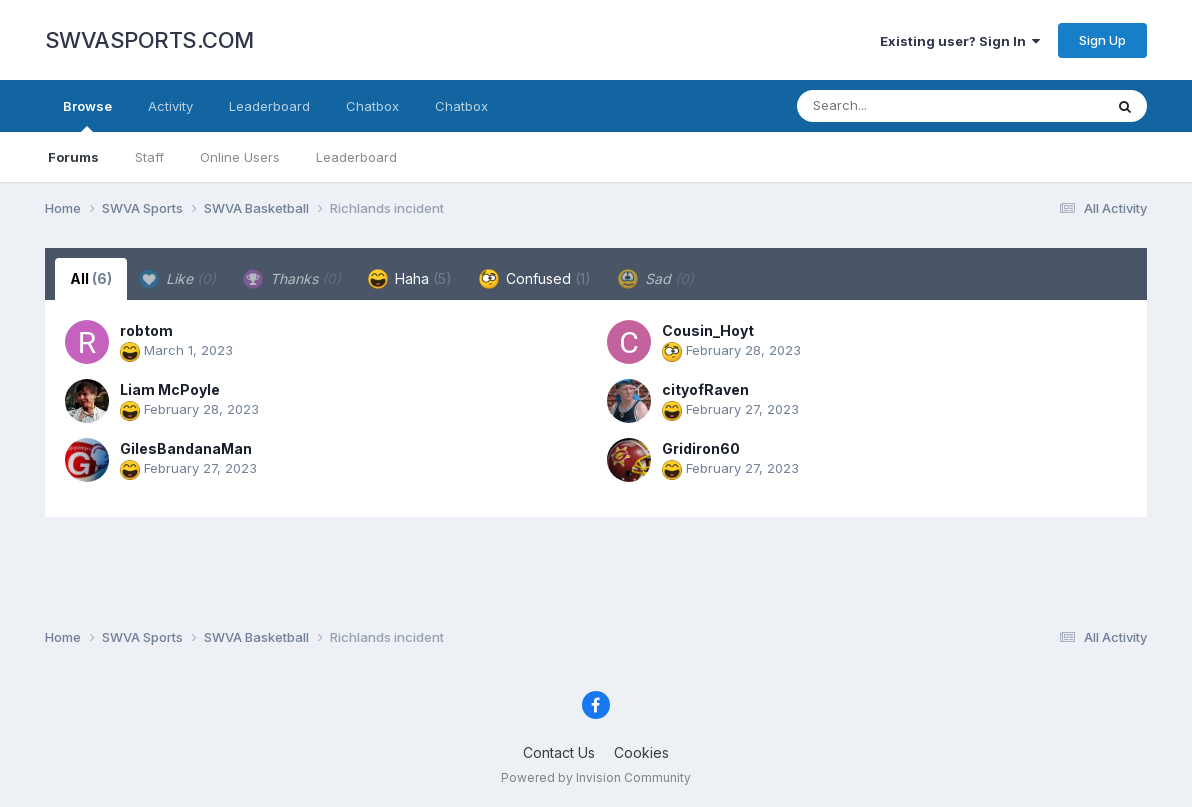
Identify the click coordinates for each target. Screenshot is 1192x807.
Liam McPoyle (170, 389)
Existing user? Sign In (960, 41)
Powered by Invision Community (596, 777)
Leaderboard (356, 157)
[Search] (895, 106)
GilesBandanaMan (186, 448)
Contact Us (559, 752)
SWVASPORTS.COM (149, 40)
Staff (149, 157)
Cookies (641, 752)
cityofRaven (705, 389)
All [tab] (91, 278)
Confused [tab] (535, 279)
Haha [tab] (410, 279)
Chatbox (372, 106)
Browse (87, 115)
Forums (73, 157)
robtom (146, 330)
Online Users (240, 157)
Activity (170, 106)
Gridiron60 (701, 448)
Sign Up (1102, 40)
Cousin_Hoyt (708, 330)
